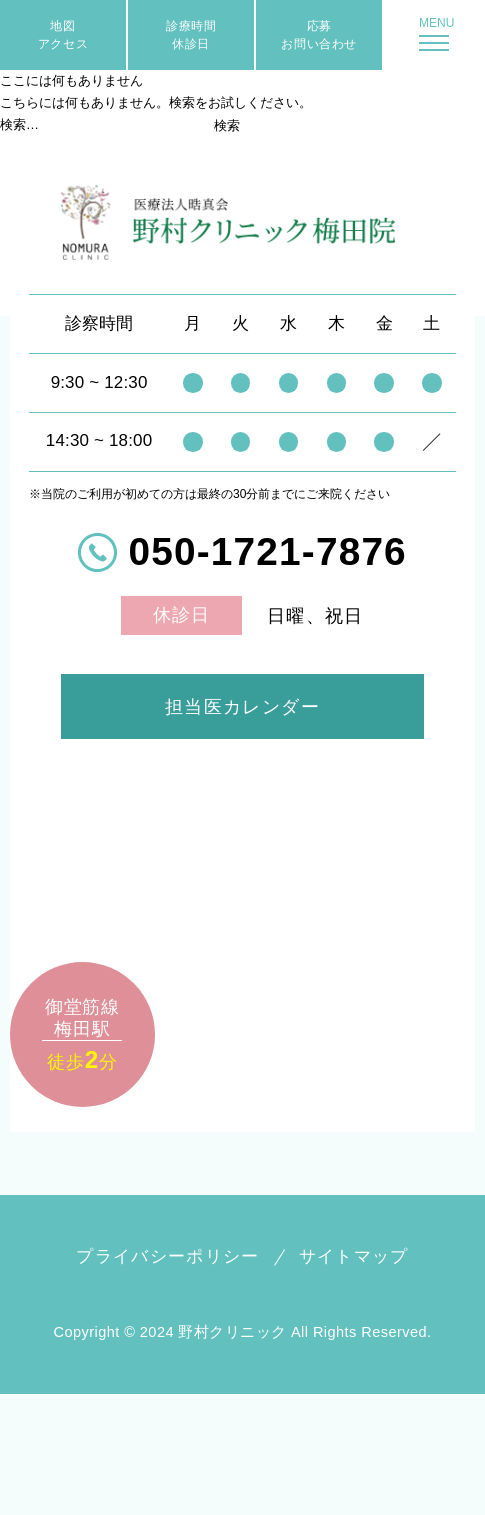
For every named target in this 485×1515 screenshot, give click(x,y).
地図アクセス (63, 35)
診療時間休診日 (191, 35)
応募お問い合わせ (319, 35)
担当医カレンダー (243, 706)
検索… (19, 124)
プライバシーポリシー (168, 1256)
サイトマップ (354, 1256)
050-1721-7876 (268, 552)
